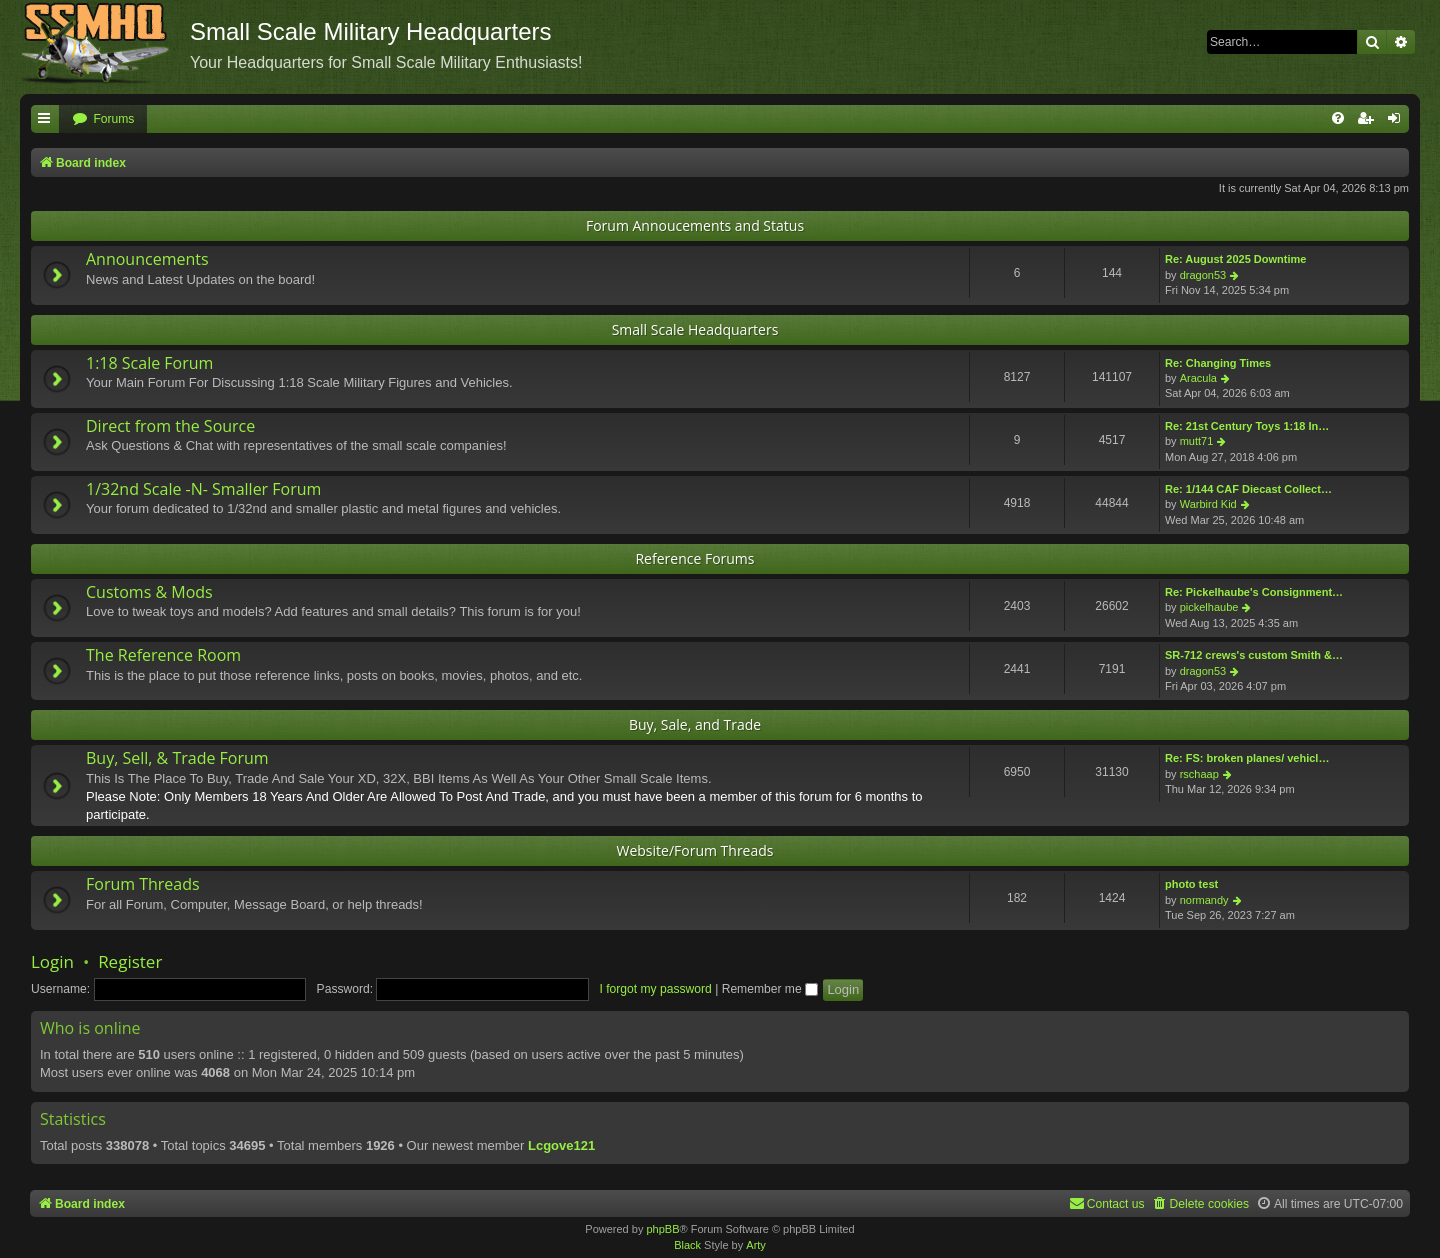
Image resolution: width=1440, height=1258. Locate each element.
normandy (1204, 900)
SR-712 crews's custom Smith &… (1254, 655)
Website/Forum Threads (695, 850)
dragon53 (1203, 275)
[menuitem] (103, 119)
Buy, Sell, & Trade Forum (177, 758)
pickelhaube (1209, 607)
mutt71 (1197, 441)
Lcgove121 (561, 1145)
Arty (756, 1245)
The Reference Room (163, 655)
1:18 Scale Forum (149, 363)
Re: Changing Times (1218, 363)
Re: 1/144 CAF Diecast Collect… (1248, 489)
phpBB (662, 1229)
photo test (1191, 884)
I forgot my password (656, 989)
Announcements (147, 259)
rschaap (1199, 774)
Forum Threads (143, 884)
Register (130, 961)
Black (687, 1245)
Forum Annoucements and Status (695, 225)
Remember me (770, 989)
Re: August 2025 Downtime (1235, 259)
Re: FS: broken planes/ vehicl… (1247, 758)
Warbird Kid (1208, 504)
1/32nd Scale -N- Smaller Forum (203, 489)
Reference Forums (694, 558)
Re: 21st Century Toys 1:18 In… (1247, 426)
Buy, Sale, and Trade (695, 724)
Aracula (1198, 378)
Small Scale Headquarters (695, 329)
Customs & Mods (149, 592)
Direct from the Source (170, 426)
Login (52, 961)
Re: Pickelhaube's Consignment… (1254, 592)
